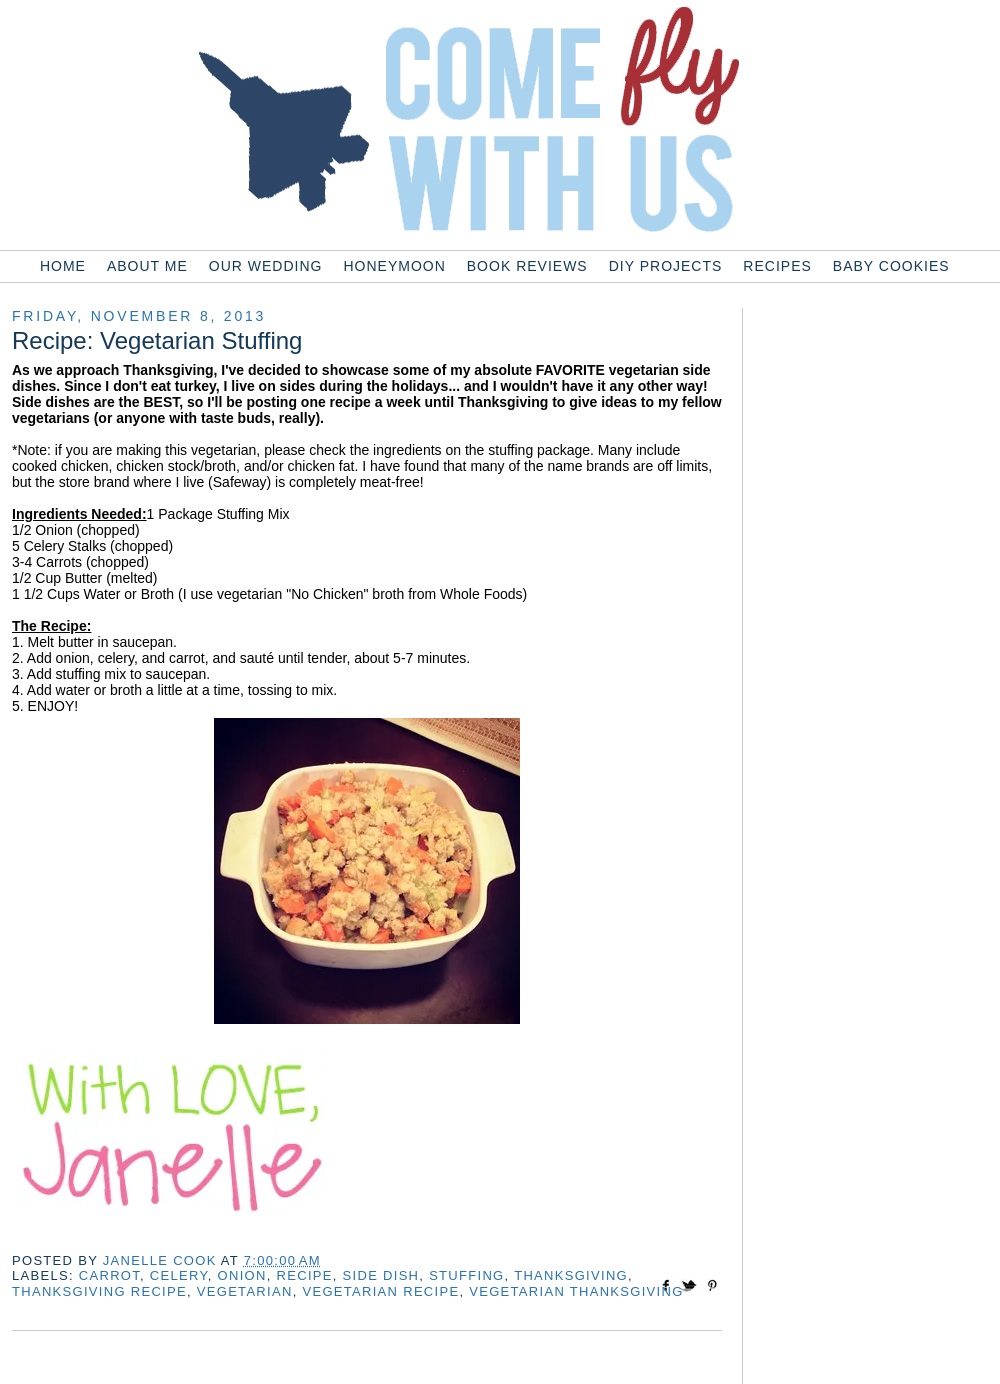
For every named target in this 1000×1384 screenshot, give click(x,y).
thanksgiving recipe (99, 1291)
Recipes (777, 266)
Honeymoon (394, 266)
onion (242, 1275)
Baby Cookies (891, 266)
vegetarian (245, 1291)
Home (63, 266)
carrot (109, 1275)
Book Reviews (527, 266)
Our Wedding (266, 266)
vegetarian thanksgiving (576, 1291)
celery (179, 1275)
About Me (147, 266)
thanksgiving (571, 1275)
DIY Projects (666, 266)
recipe (305, 1275)
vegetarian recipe (380, 1291)
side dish (381, 1275)
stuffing (466, 1275)
